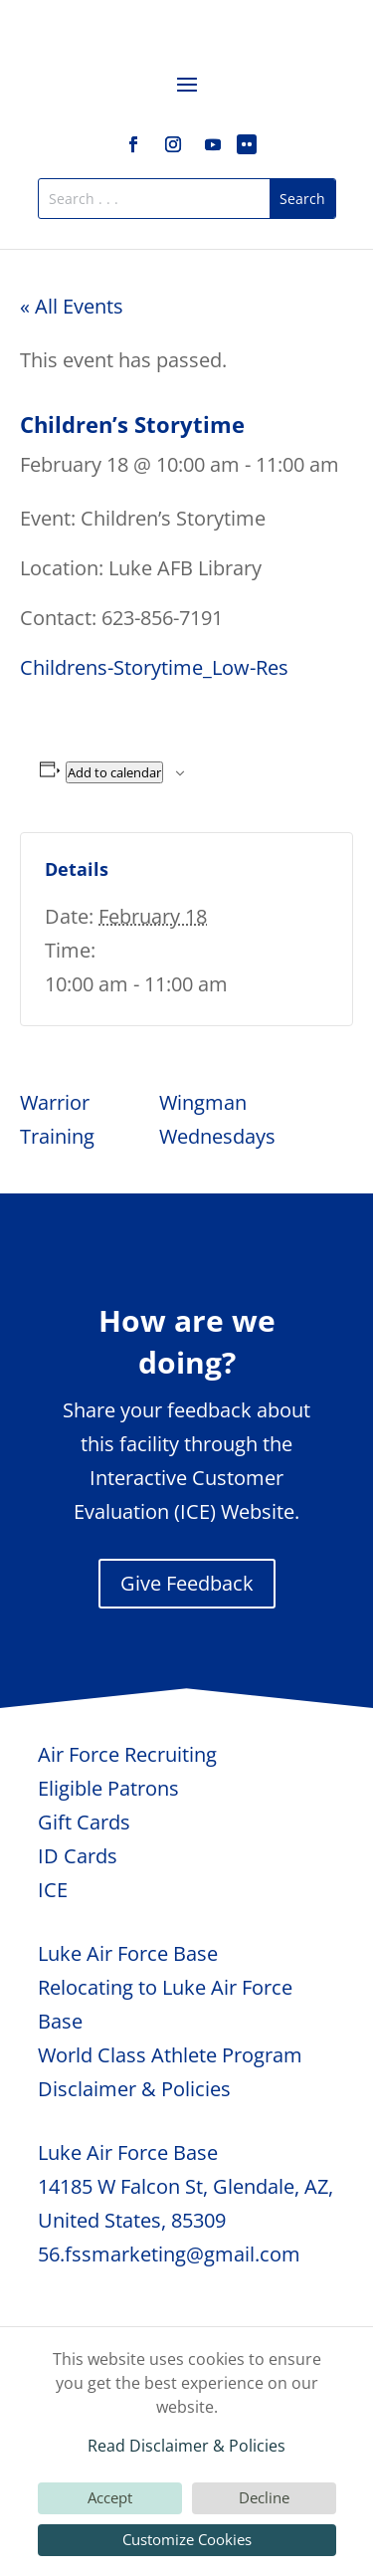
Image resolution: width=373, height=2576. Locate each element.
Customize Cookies (187, 2539)
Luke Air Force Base (128, 1953)
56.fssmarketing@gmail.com (169, 2254)
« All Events (71, 306)
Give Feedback (187, 1583)
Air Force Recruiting (127, 1754)
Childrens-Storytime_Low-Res (154, 667)
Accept (110, 2497)
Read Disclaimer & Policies (186, 2446)
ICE (53, 1889)
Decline (264, 2497)
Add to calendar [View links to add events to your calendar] (114, 772)
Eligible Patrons (108, 1788)
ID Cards (77, 1855)
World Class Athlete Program (170, 2054)
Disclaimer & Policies (134, 2088)
